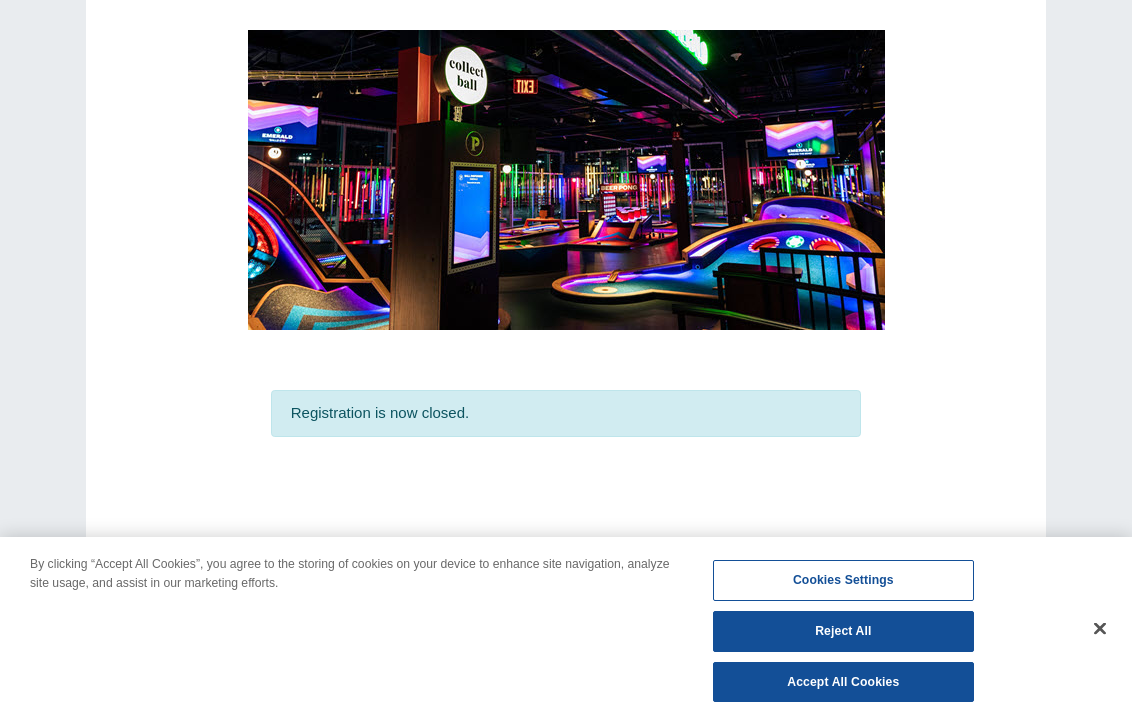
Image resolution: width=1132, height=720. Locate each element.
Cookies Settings (843, 585)
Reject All (843, 636)
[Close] (1100, 633)
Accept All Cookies (843, 687)
